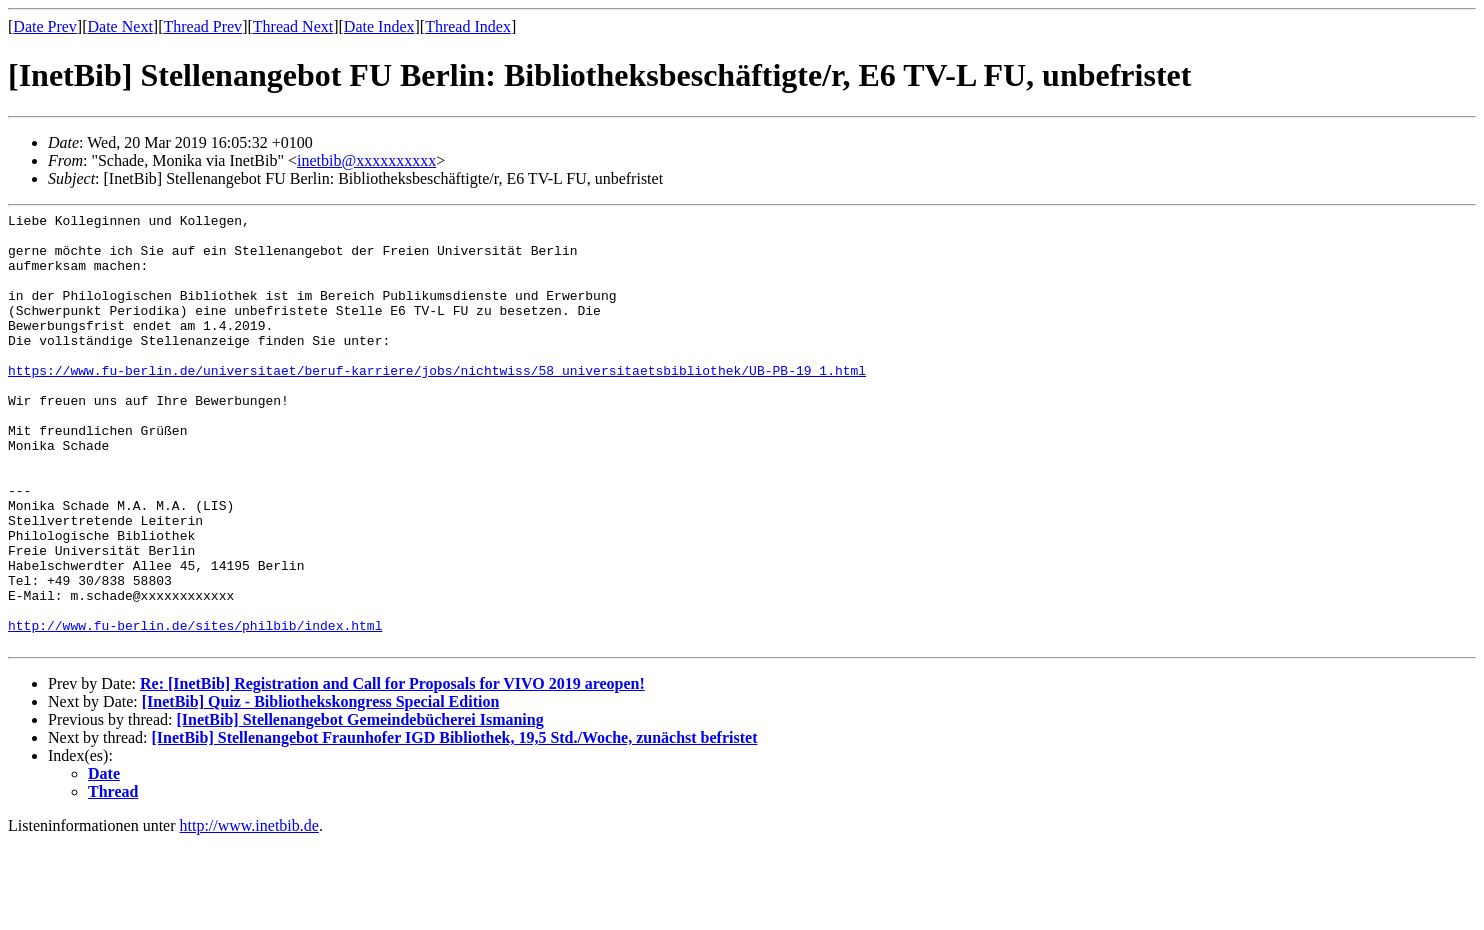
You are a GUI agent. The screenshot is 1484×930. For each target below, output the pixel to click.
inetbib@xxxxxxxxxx (366, 160)
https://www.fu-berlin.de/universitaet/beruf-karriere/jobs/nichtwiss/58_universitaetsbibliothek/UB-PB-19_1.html (437, 403)
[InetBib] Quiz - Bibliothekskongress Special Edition (321, 788)
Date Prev (45, 26)
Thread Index (468, 26)
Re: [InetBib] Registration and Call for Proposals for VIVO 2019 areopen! (392, 770)
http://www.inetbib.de (249, 912)
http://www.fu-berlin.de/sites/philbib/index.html (195, 709)
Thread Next (293, 26)
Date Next (120, 26)
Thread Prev (202, 26)
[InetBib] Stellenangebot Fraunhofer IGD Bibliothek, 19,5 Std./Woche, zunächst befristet (455, 824)
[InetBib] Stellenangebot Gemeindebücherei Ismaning (359, 806)
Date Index (379, 26)
